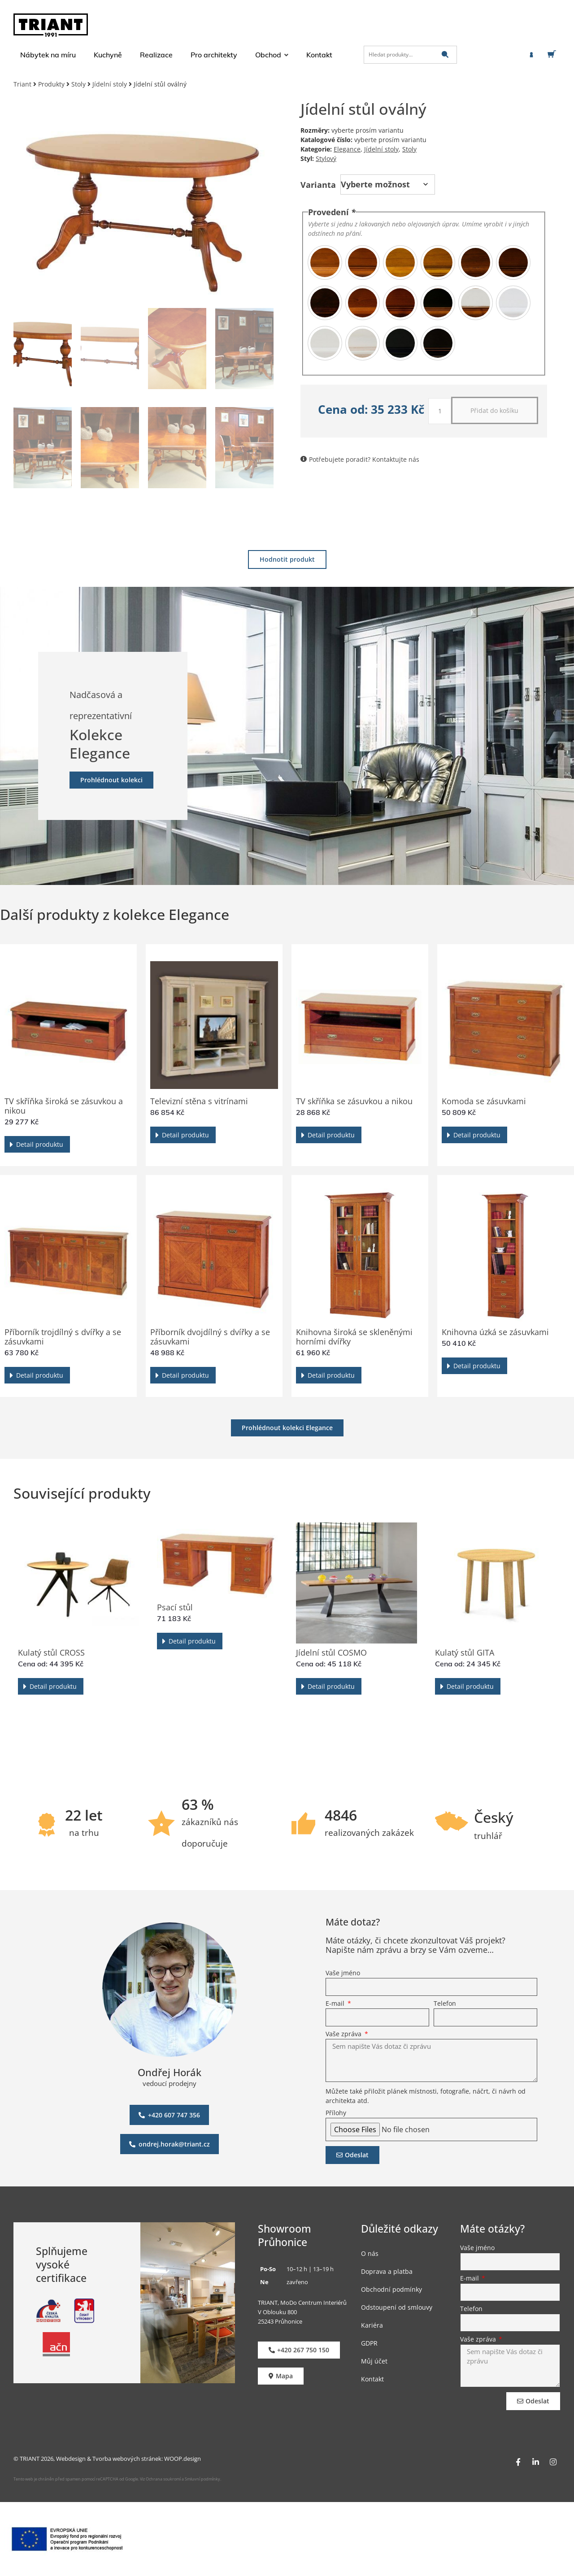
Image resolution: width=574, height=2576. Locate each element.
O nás (369, 2253)
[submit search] (445, 54)
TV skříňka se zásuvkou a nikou (354, 1101)
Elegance (347, 149)
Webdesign (71, 2459)
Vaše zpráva (344, 2034)
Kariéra (372, 2325)
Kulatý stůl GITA (464, 1653)
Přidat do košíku (494, 410)
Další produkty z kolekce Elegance (114, 914)
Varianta (318, 184)
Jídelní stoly (109, 84)
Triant (22, 84)
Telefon (445, 2004)
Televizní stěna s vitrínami (199, 1101)
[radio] (325, 262)
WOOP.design (182, 2459)
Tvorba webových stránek (126, 2459)
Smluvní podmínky (202, 2479)
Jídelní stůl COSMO (331, 1653)
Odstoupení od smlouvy (396, 2307)
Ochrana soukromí (163, 2479)
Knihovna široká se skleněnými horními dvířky (354, 1337)
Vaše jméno (343, 1973)
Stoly (78, 84)
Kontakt (372, 2379)
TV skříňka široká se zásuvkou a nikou (63, 1106)
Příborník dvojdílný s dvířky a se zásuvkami (210, 1337)
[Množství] (439, 411)
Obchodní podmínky (391, 2289)
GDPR (369, 2343)
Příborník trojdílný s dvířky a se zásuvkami (62, 1337)
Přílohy (336, 2113)
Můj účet (374, 2361)
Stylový (326, 158)
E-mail (336, 2004)
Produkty (51, 84)
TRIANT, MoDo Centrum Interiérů (302, 2302)
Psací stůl (175, 1607)
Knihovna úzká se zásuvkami (495, 1332)
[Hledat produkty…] (410, 55)
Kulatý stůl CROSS (51, 1653)
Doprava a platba (387, 2271)
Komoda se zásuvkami (484, 1101)
